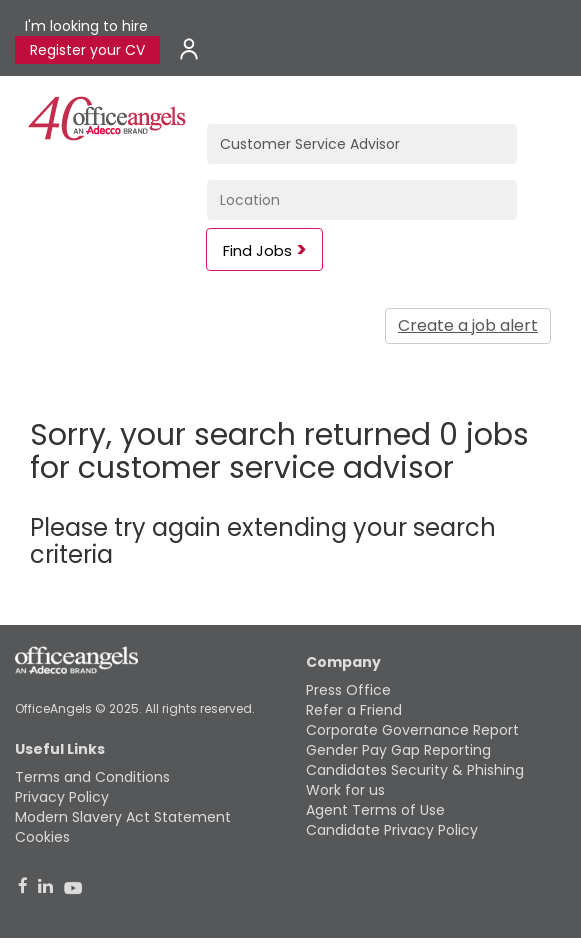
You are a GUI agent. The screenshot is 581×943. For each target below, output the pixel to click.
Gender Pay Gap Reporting (398, 750)
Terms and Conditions (92, 777)
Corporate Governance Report (412, 730)
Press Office (348, 690)
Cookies (42, 837)
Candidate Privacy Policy (392, 830)
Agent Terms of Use (375, 810)
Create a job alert (468, 325)
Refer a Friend (354, 710)
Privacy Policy (62, 797)
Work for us (345, 790)
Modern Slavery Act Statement (123, 817)
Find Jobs (257, 250)
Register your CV (87, 50)
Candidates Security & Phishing (415, 770)
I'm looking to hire (86, 26)
